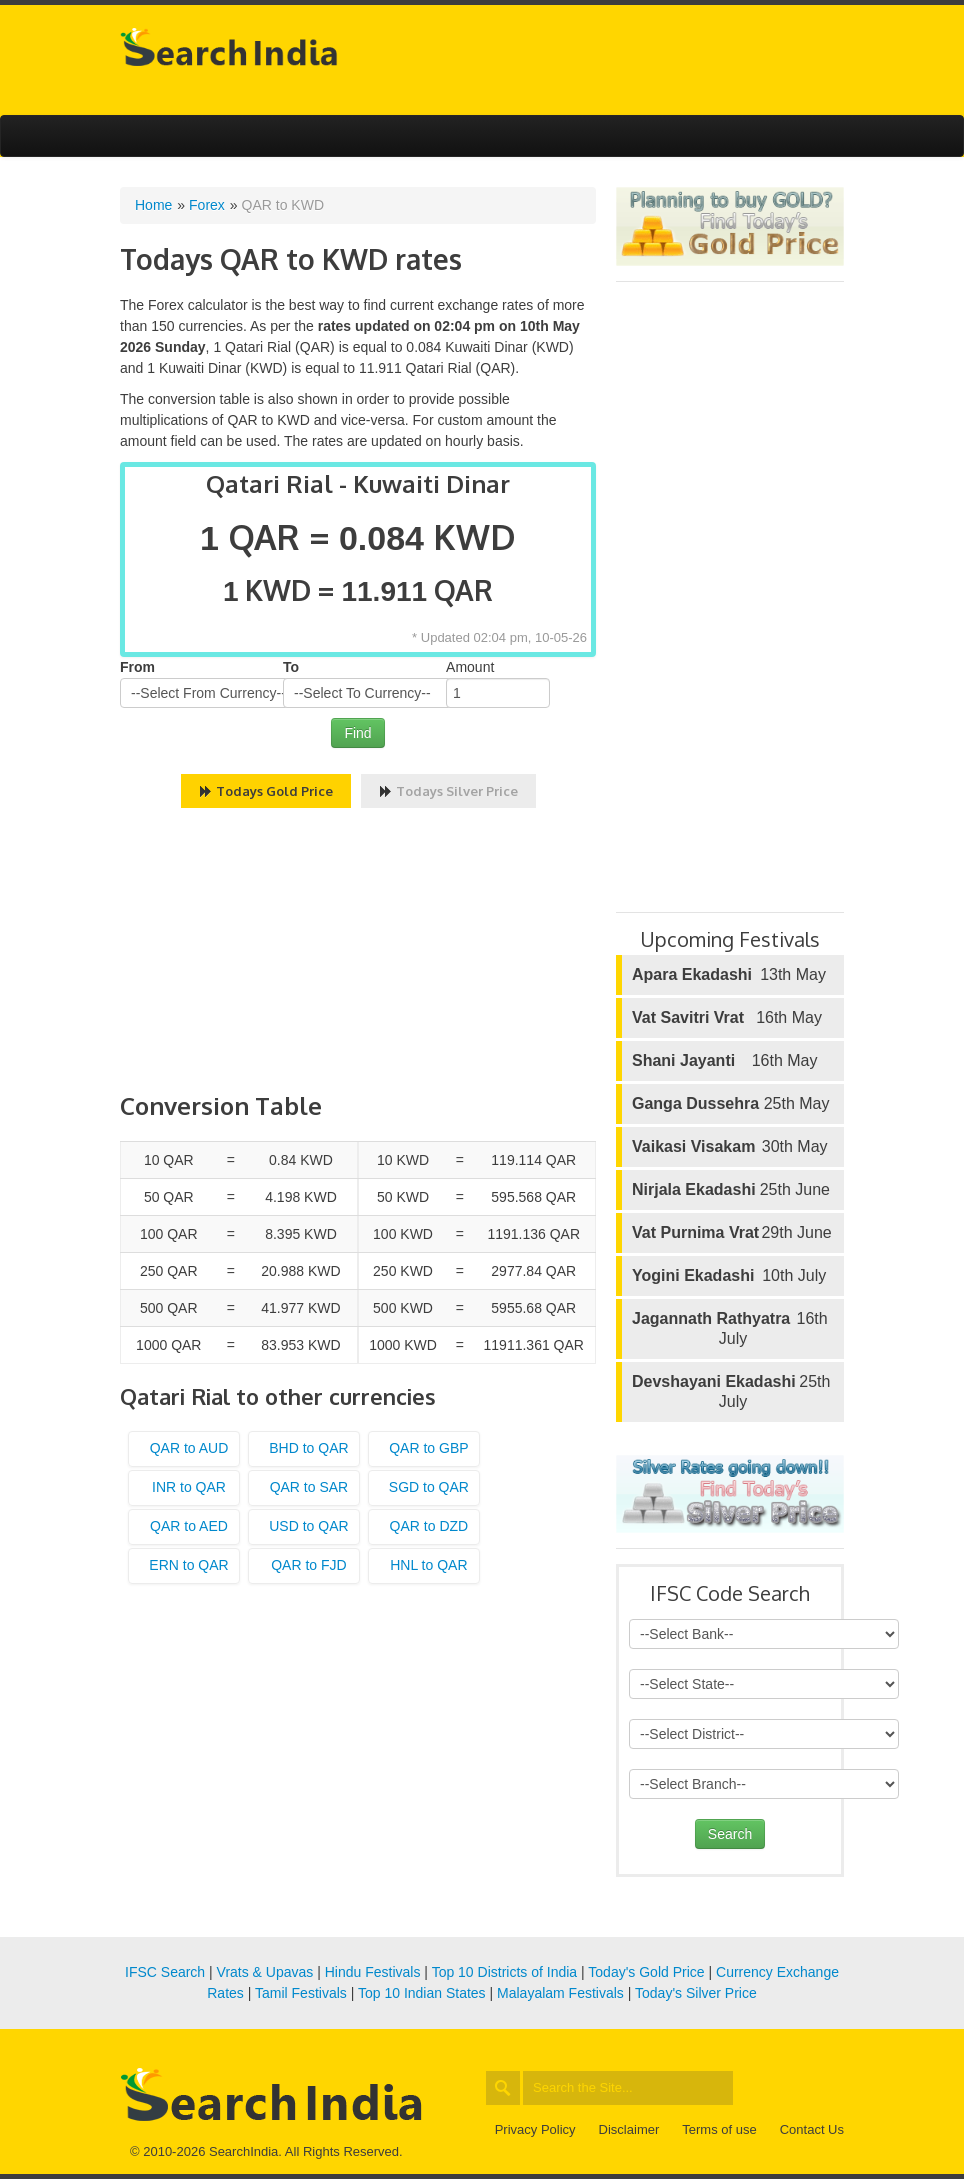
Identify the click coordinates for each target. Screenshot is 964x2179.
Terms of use (719, 2129)
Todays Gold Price (266, 791)
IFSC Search (165, 1972)
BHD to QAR (308, 1448)
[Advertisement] (358, 953)
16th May (727, 1018)
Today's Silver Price (696, 1993)
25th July (731, 1391)
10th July (729, 1276)
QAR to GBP (428, 1448)
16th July (730, 1328)
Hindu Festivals (373, 1972)
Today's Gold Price (646, 1972)
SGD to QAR (429, 1487)
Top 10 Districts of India (505, 1972)
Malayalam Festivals (560, 1993)
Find (357, 733)
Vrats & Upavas (265, 1972)
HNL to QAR (428, 1565)
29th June (732, 1233)
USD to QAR (308, 1526)
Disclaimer (629, 2129)
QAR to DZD (429, 1526)
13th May (729, 975)
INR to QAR (189, 1487)
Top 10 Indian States (422, 1993)
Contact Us (812, 2129)
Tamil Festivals (301, 1993)
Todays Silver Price (448, 791)
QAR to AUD (189, 1448)
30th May (730, 1147)
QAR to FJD (308, 1565)
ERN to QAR (188, 1565)
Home (153, 205)
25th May (730, 1104)
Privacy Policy (535, 2129)
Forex (207, 205)
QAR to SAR (309, 1487)
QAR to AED (189, 1526)
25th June (731, 1190)
